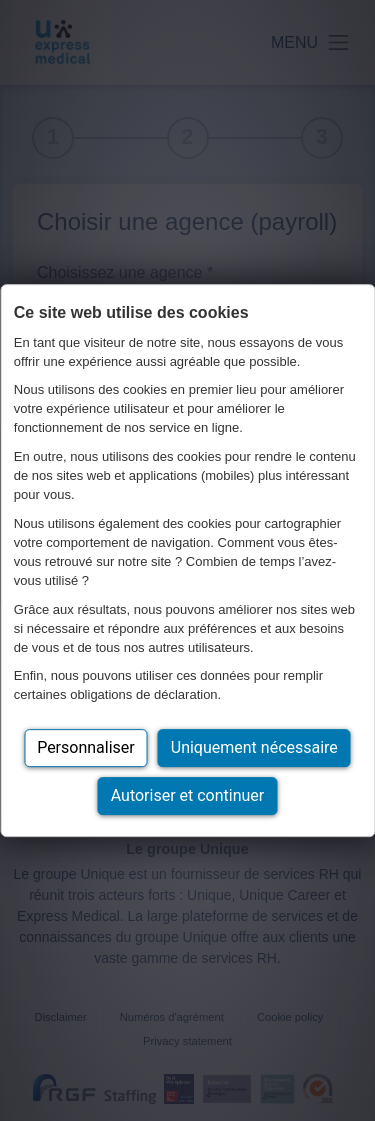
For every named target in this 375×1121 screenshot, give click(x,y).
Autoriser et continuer (188, 795)
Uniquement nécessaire (254, 747)
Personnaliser (86, 747)
